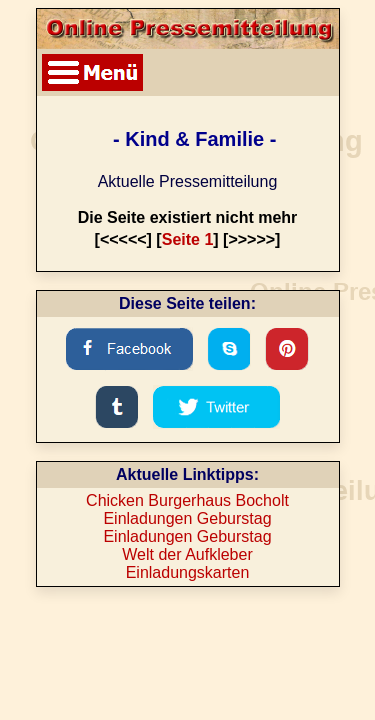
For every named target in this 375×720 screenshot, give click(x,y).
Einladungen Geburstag (187, 518)
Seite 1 (188, 239)
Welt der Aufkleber (187, 554)
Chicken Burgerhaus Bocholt (187, 500)
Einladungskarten (188, 572)
